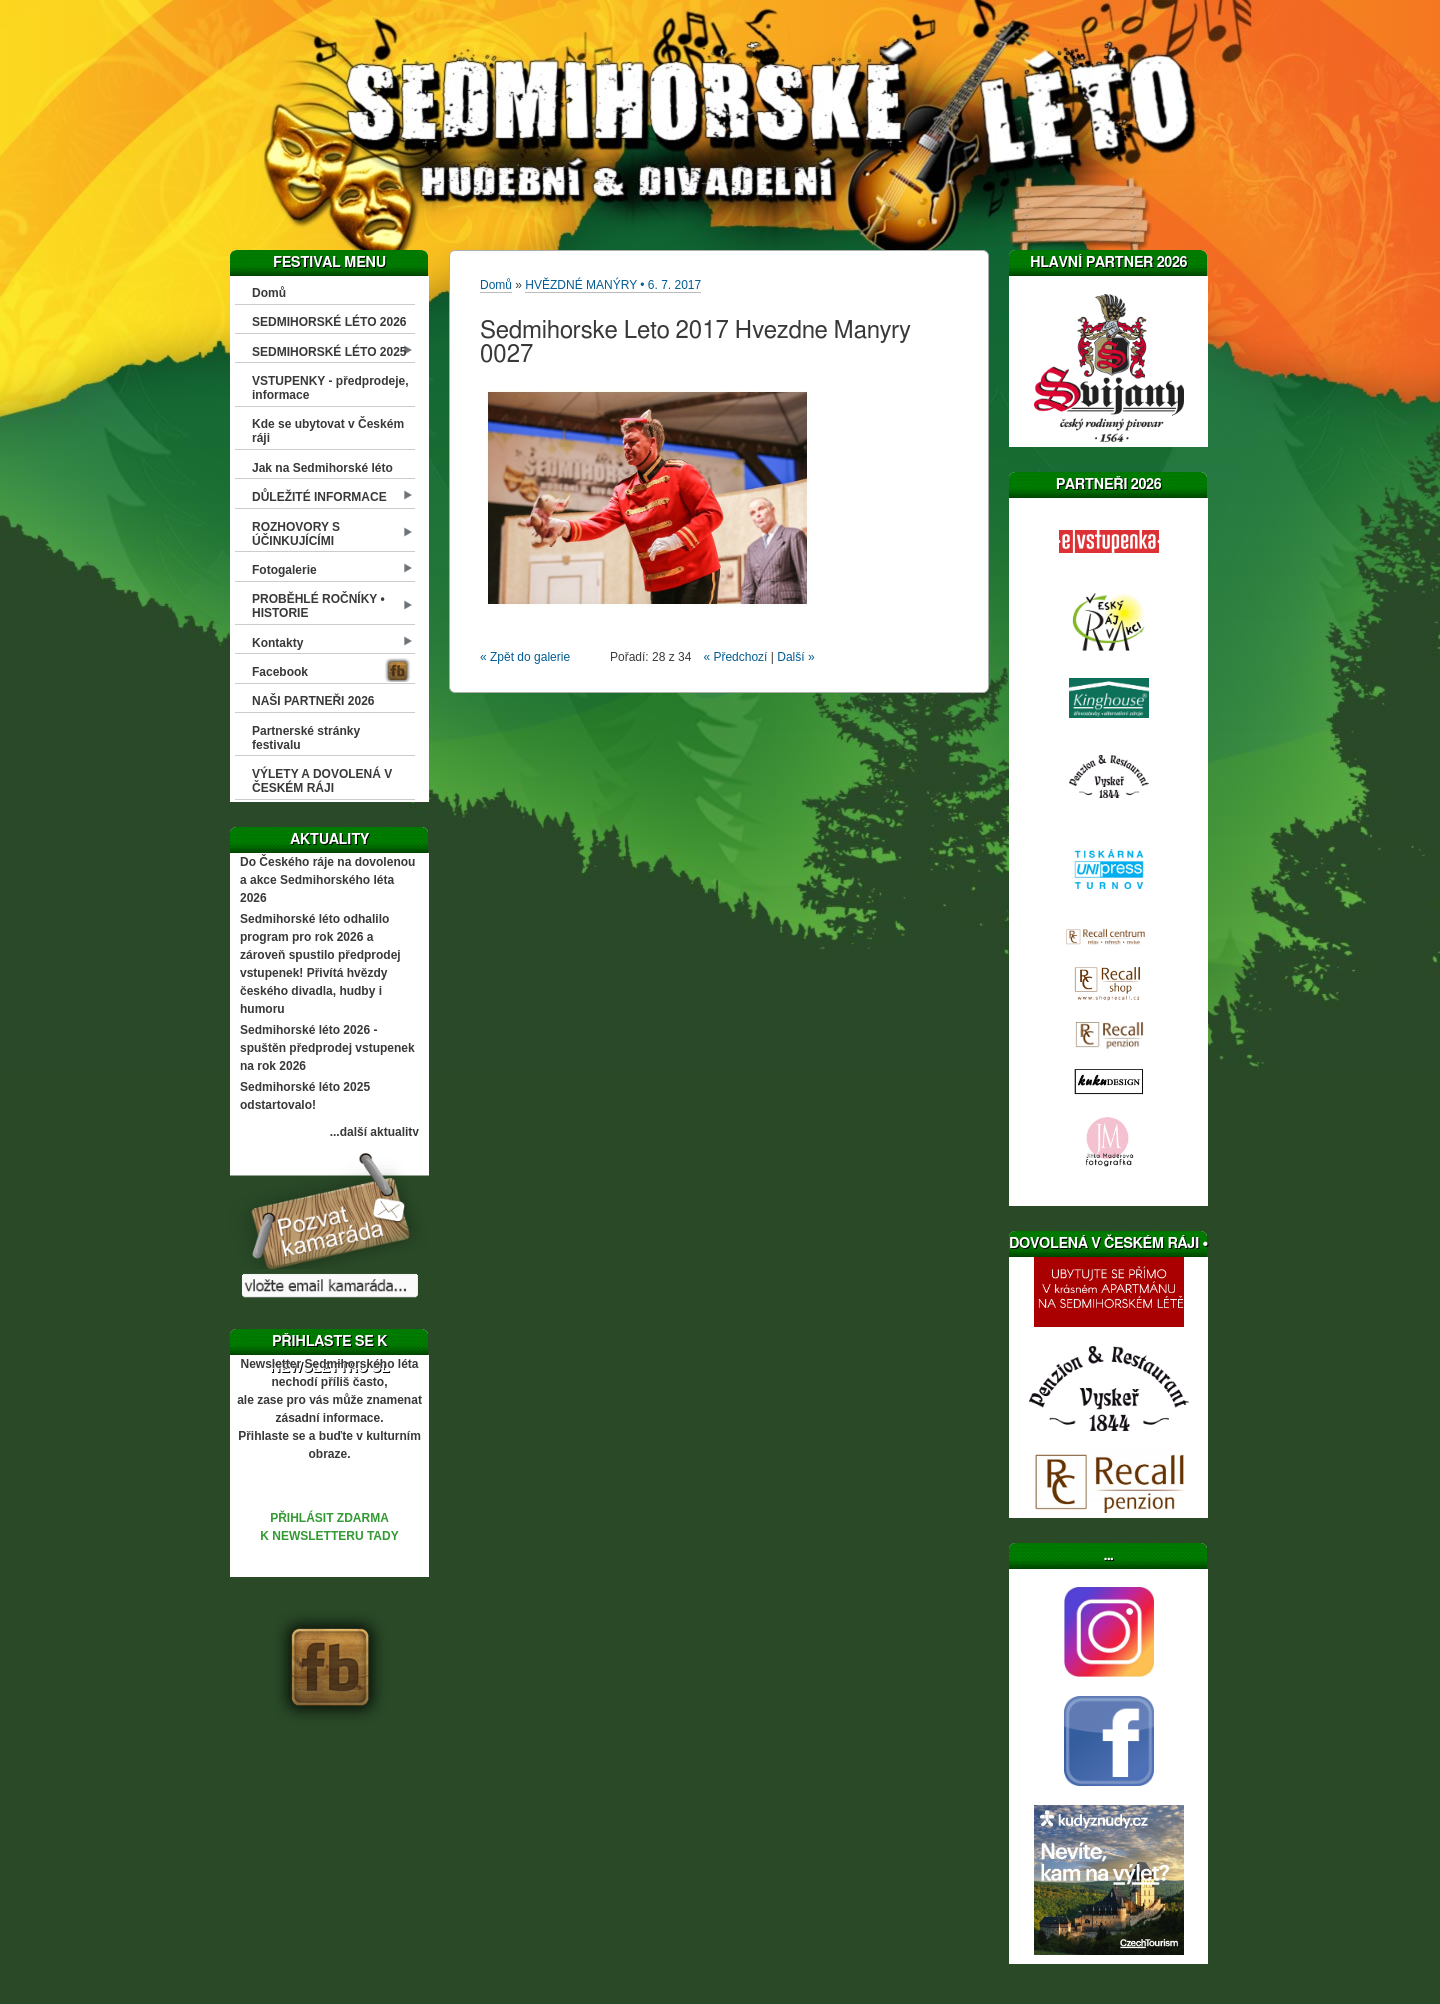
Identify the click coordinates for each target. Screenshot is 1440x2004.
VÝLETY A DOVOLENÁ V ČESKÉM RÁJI (322, 781)
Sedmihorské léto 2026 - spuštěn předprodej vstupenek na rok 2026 (327, 1048)
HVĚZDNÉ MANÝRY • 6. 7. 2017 (613, 285)
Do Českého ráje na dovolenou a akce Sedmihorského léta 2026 (327, 880)
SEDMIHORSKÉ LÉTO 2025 (329, 352)
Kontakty (277, 643)
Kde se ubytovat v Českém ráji (328, 431)
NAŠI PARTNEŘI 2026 (313, 701)
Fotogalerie (284, 570)
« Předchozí (735, 657)
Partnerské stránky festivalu (306, 738)
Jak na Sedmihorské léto (322, 468)
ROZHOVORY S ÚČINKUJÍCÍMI (296, 534)
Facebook (280, 672)
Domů (269, 293)
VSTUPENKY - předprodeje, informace (330, 388)
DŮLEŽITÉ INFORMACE (319, 497)
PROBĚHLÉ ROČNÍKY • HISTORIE (318, 606)
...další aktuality (374, 1132)
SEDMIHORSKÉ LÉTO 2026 (329, 322)
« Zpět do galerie (525, 657)
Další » (795, 657)
